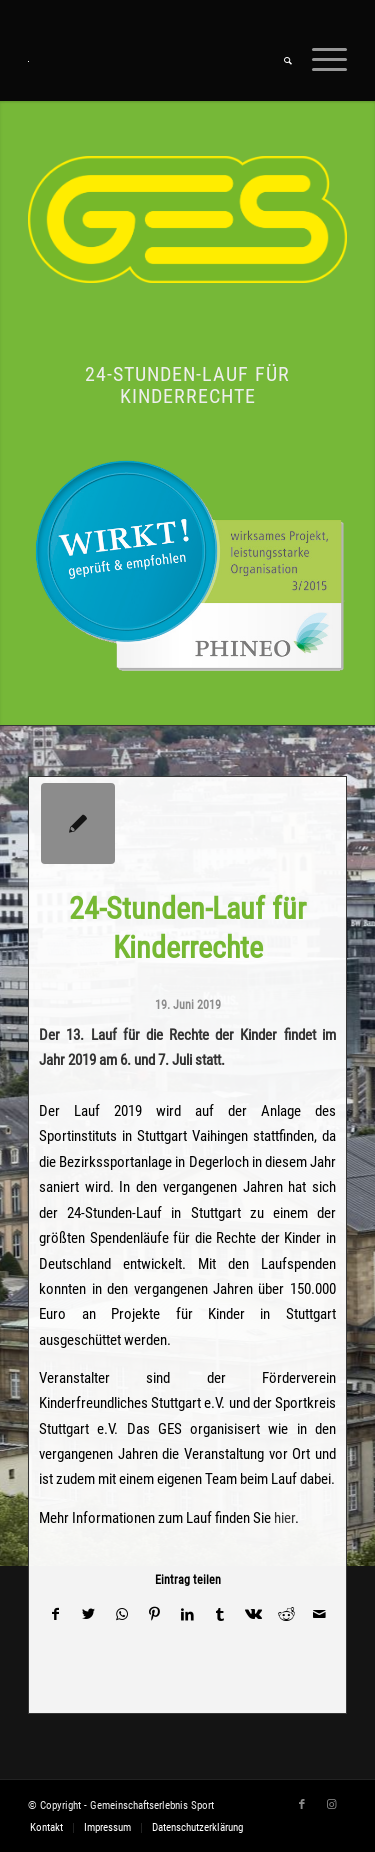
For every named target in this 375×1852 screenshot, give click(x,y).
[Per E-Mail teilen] (319, 1614)
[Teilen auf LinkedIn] (187, 1614)
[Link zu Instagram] (332, 1805)
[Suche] (278, 61)
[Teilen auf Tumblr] (220, 1614)
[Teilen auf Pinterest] (154, 1614)
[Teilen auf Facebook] (55, 1614)
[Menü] (319, 61)
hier (284, 1518)
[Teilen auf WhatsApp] (121, 1614)
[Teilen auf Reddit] (286, 1614)
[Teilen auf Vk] (253, 1614)
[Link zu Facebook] (302, 1805)
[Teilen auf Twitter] (88, 1614)
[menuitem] (278, 61)
